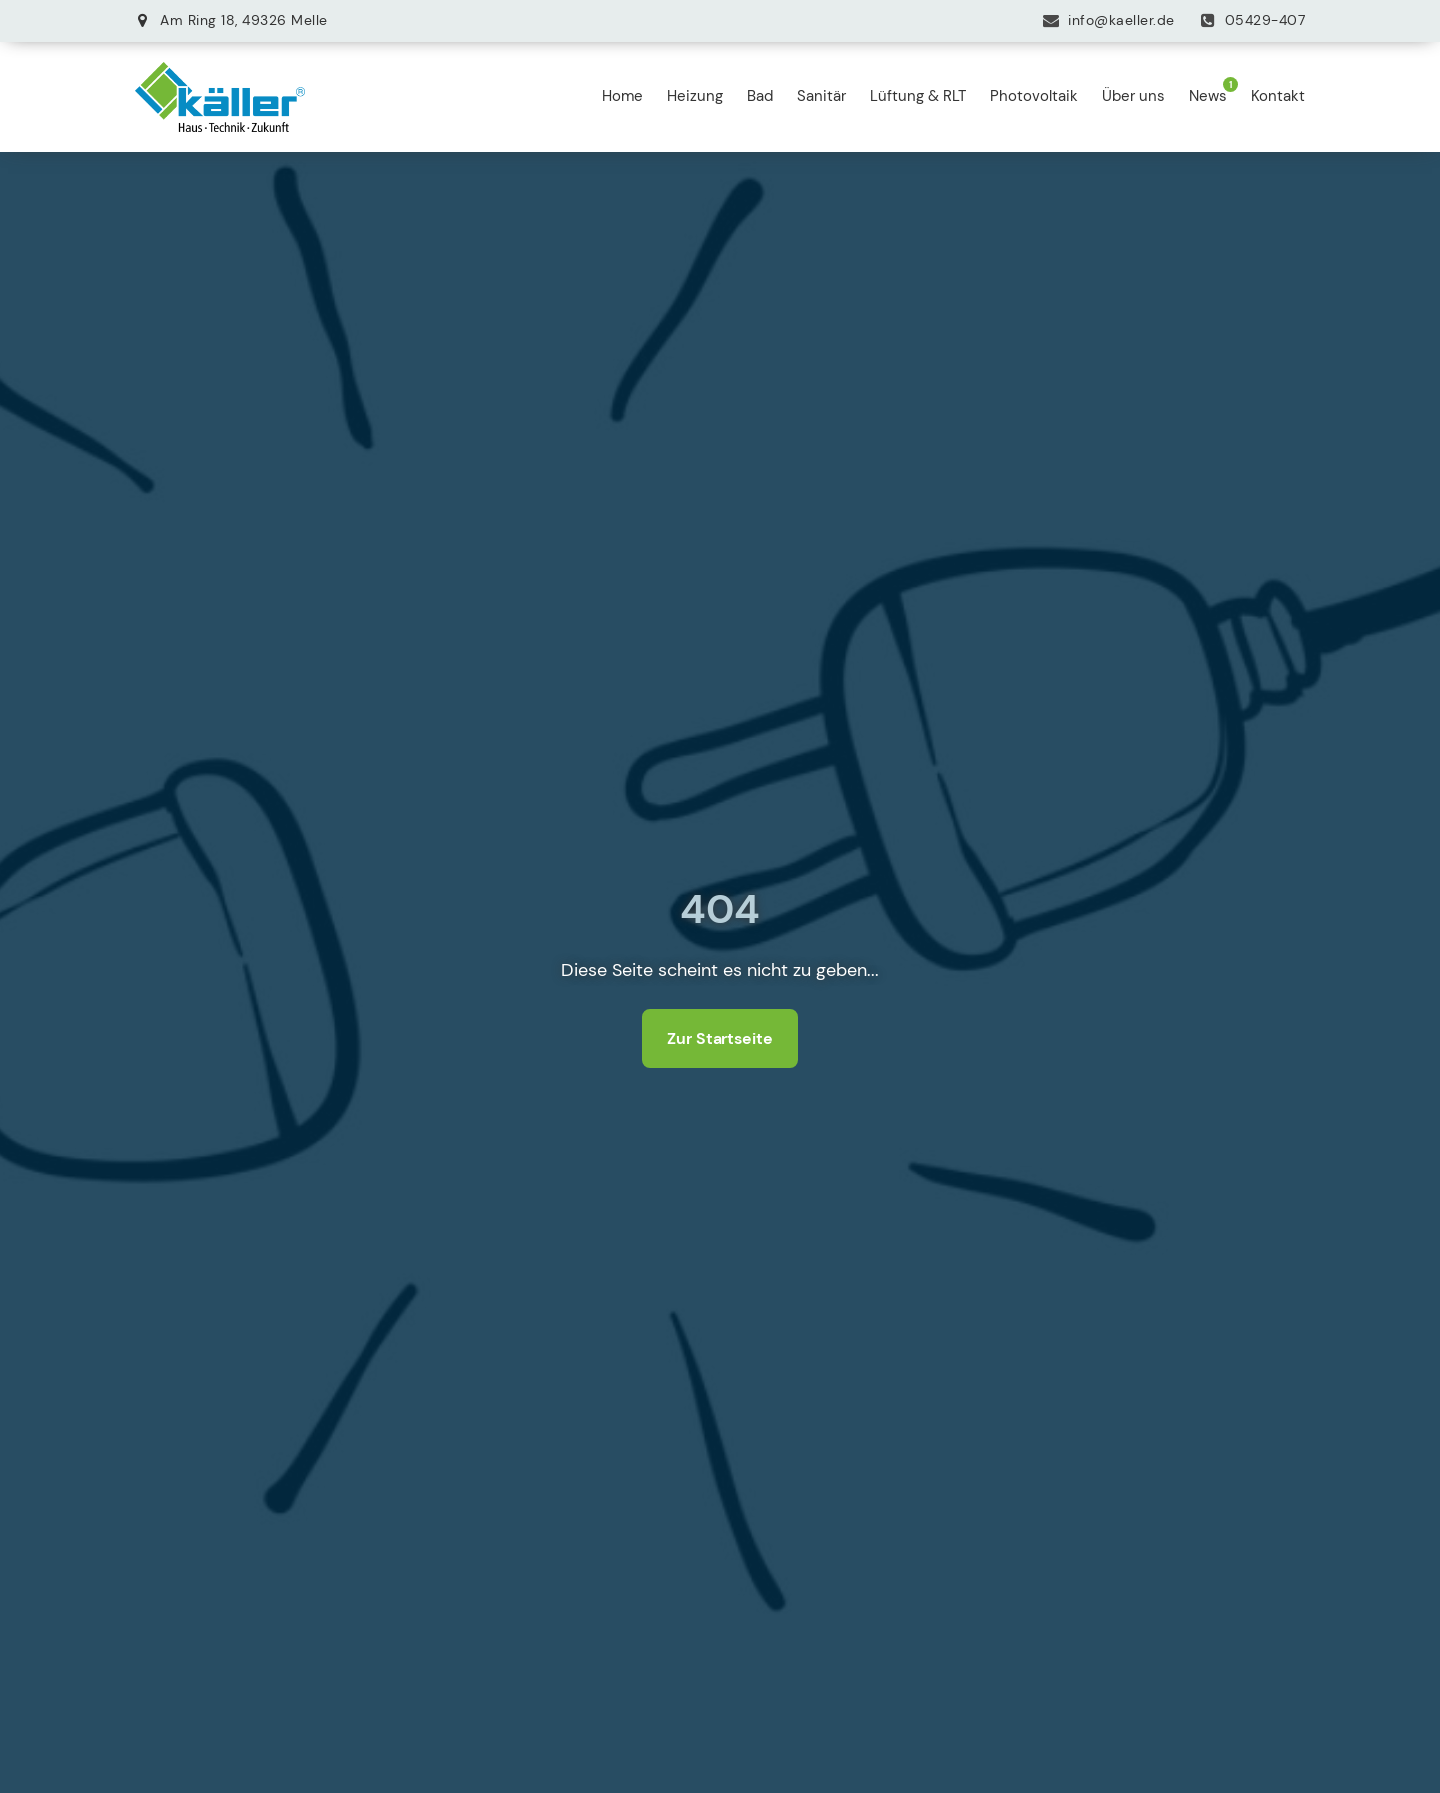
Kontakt (1278, 96)
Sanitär (821, 96)
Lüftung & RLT (918, 96)
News (1208, 96)
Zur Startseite (720, 1038)
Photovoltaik (1034, 96)
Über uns (1133, 96)
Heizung (695, 96)
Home (622, 96)
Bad (760, 96)
